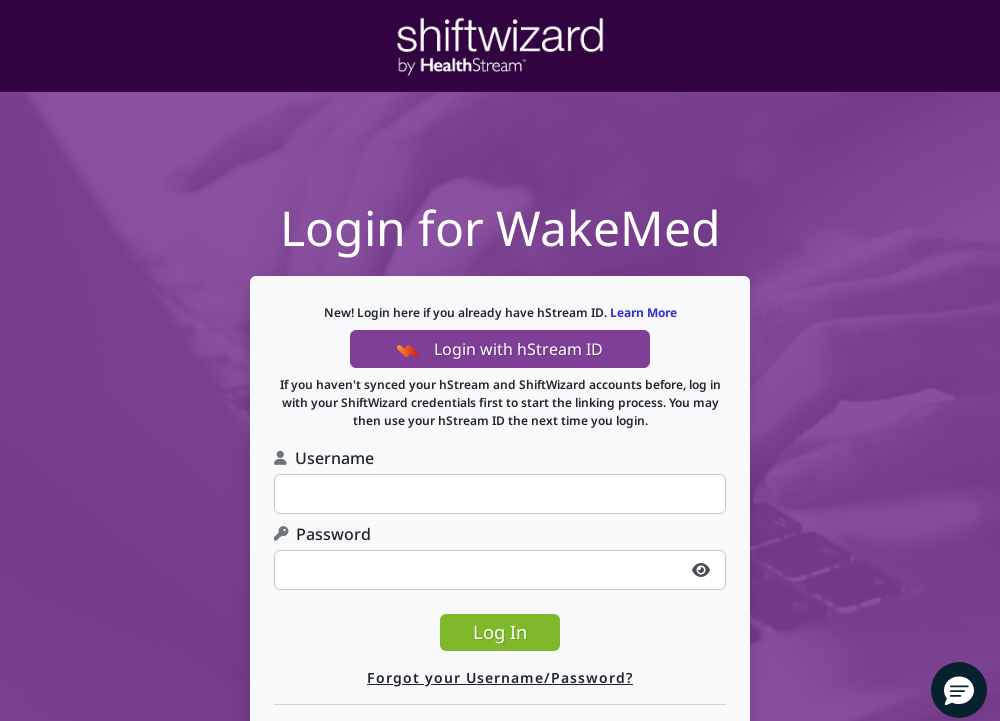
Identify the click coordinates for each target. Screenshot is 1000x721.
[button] (959, 690)
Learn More (643, 312)
